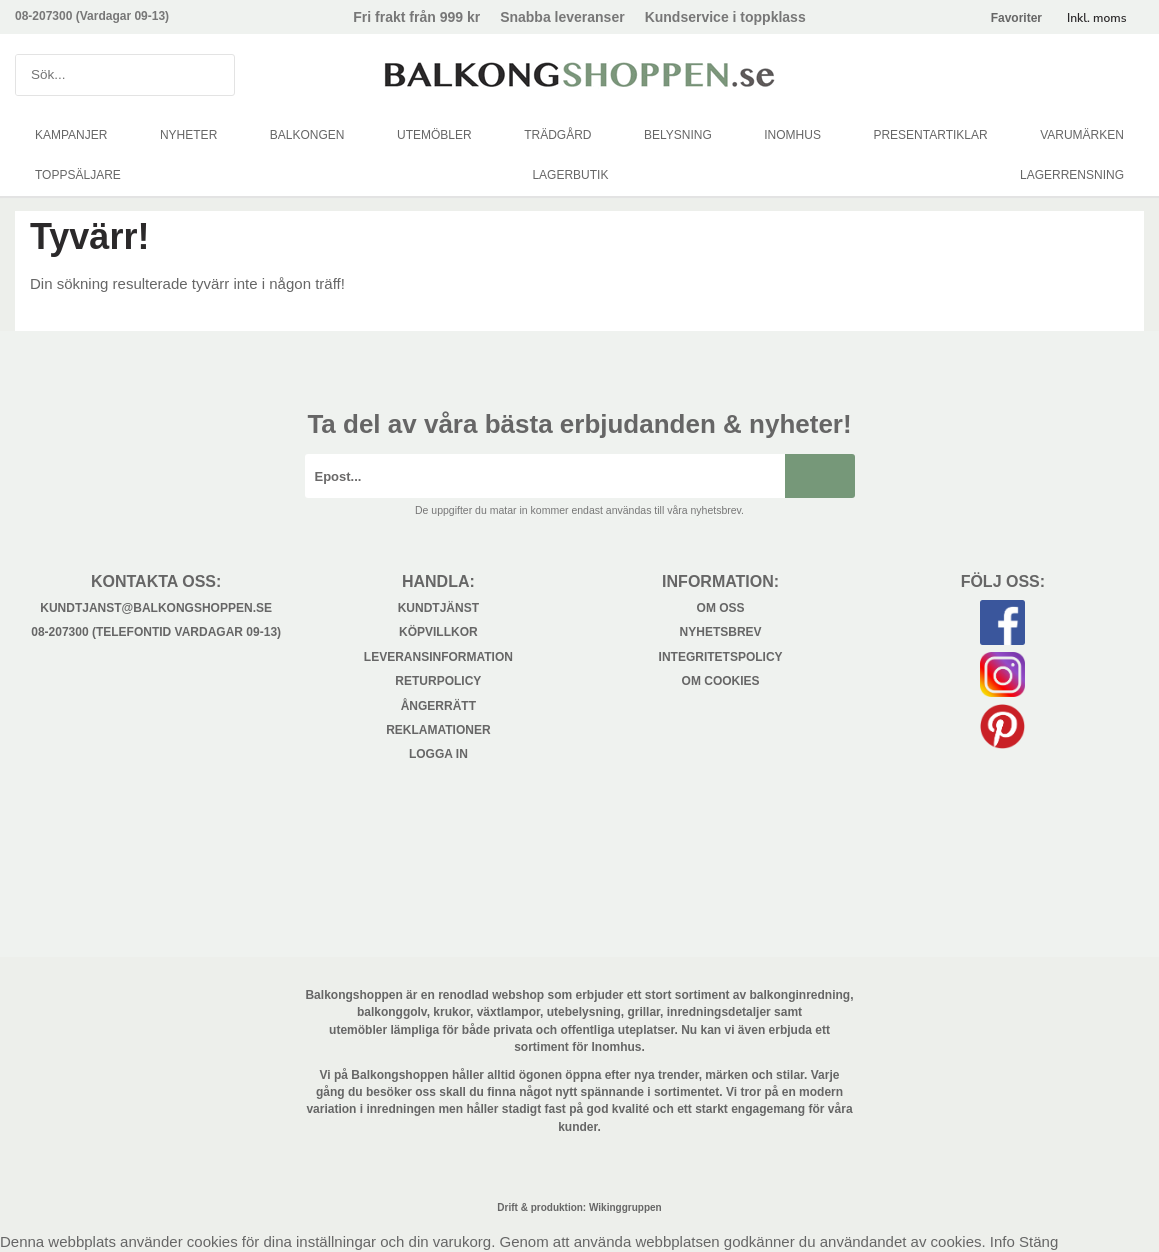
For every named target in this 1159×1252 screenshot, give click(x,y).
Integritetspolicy (721, 657)
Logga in (438, 754)
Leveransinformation (438, 657)
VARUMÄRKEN (1082, 135)
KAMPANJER (71, 135)
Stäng (1038, 1241)
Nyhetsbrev (721, 632)
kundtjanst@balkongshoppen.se (156, 608)
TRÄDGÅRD (557, 135)
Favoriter (1016, 18)
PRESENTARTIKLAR (930, 135)
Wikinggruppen (625, 1207)
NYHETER (188, 135)
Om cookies (721, 681)
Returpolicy (438, 681)
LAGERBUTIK (570, 175)
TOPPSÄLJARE (78, 175)
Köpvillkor (438, 632)
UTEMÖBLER (434, 135)
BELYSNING (678, 135)
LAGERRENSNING (1072, 175)
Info (1002, 1241)
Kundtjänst (438, 608)
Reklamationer (438, 730)
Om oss (721, 608)
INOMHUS (792, 135)
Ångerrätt (438, 706)
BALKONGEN (307, 135)
